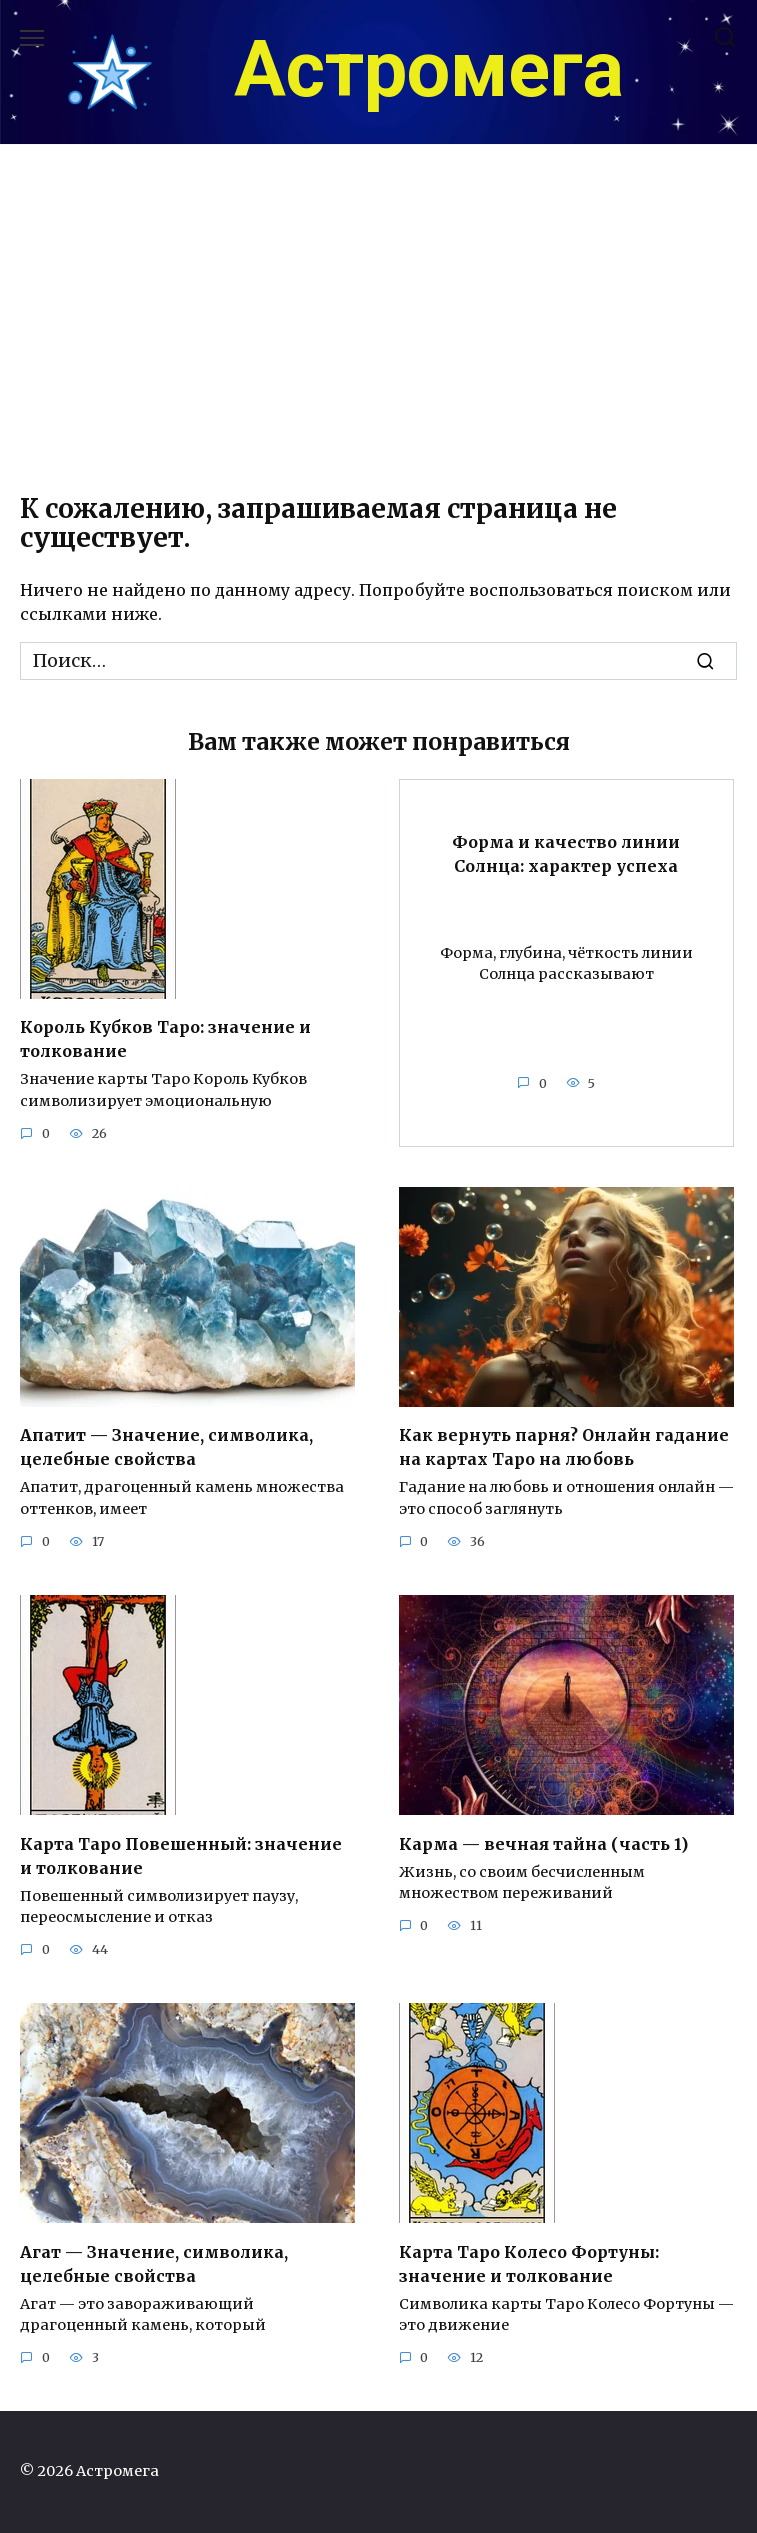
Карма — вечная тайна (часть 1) (543, 1843)
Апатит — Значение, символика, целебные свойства (166, 1447)
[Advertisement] (378, 315)
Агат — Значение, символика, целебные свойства (154, 2263)
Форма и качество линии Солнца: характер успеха (566, 853)
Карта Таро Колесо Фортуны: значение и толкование (529, 2263)
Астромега (429, 70)
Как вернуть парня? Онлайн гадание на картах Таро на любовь (564, 1447)
